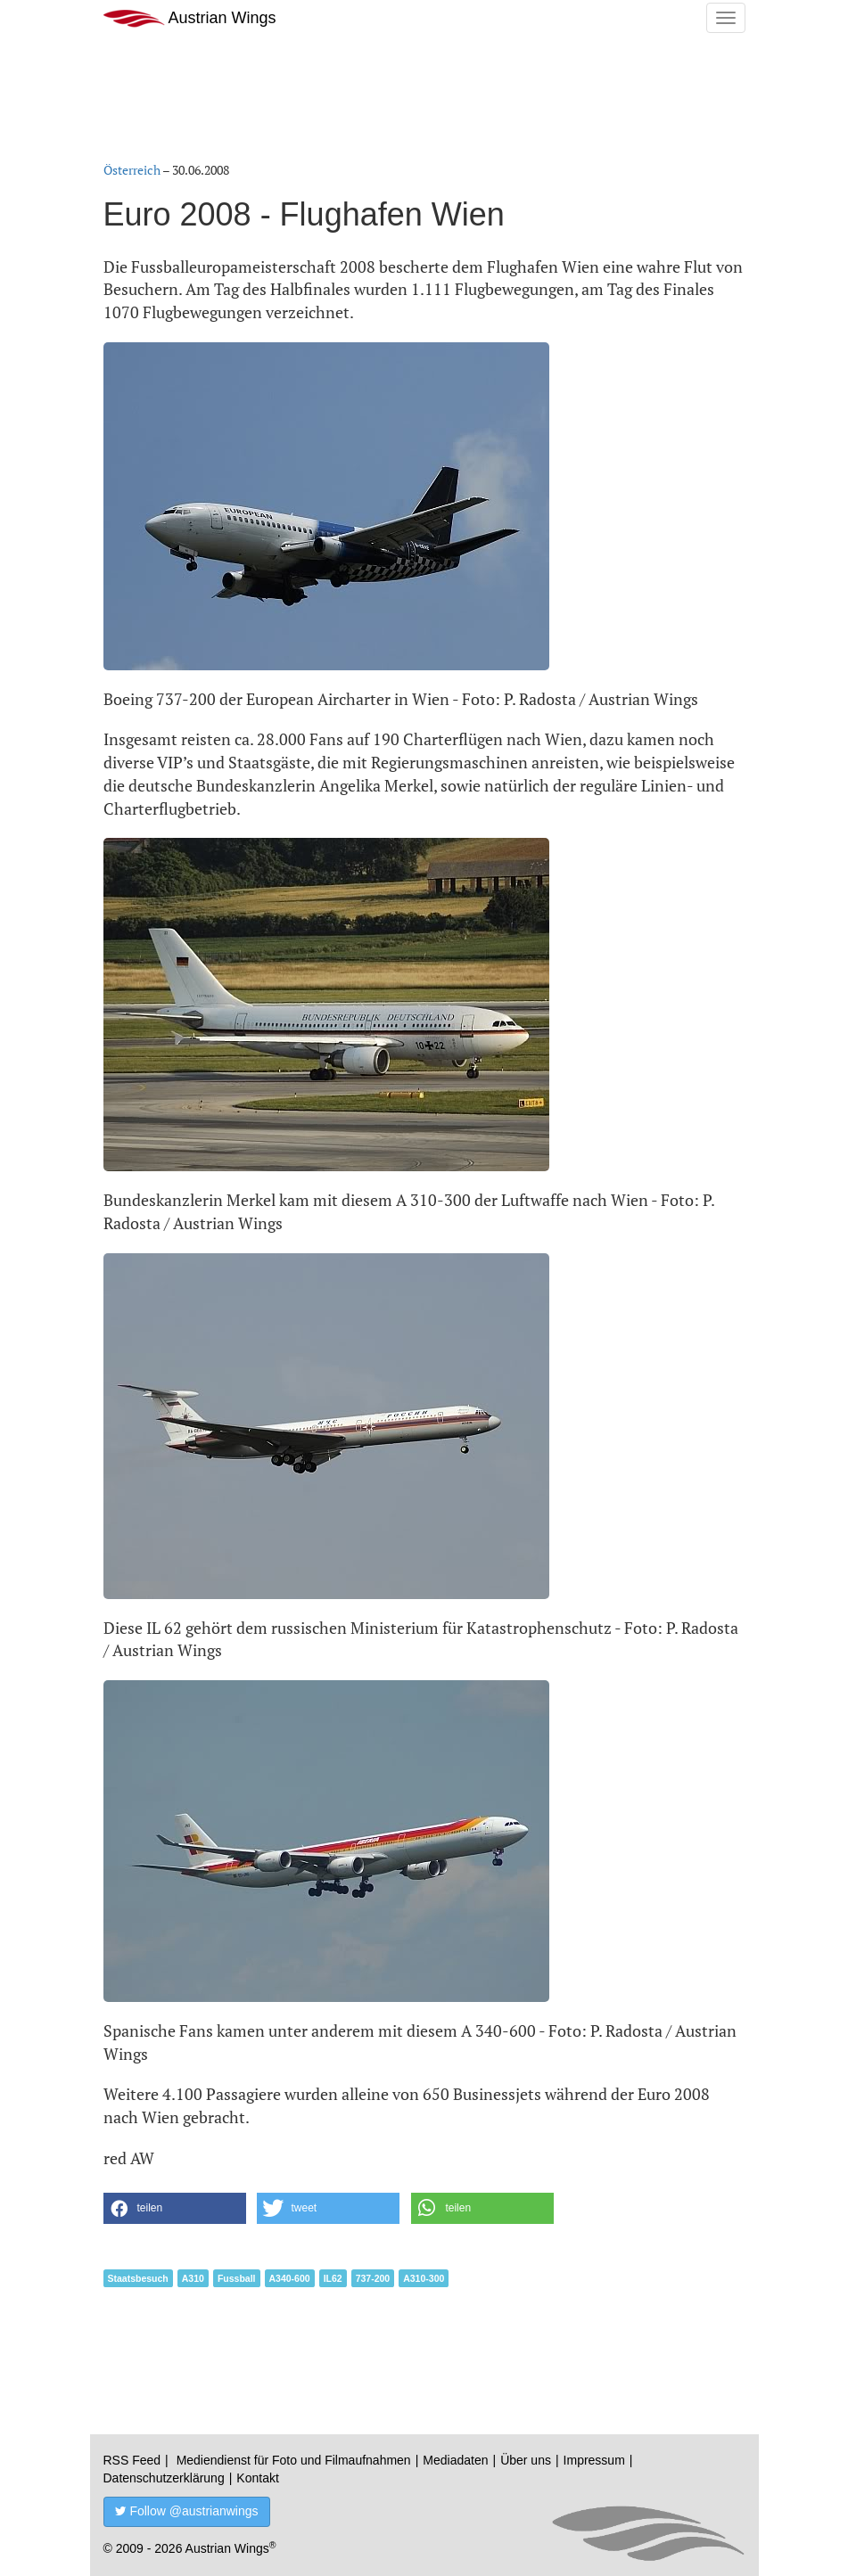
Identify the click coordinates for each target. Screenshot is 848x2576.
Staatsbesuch (138, 2278)
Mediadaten (455, 2460)
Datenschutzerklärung (164, 2478)
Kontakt (257, 2478)
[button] (174, 2208)
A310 (193, 2278)
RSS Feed (132, 2460)
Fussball (237, 2278)
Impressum (594, 2460)
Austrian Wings (189, 18)
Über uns (525, 2460)
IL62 (333, 2278)
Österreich (132, 169)
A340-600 (289, 2278)
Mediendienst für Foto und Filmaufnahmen (294, 2460)
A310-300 (423, 2278)
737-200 (373, 2278)
